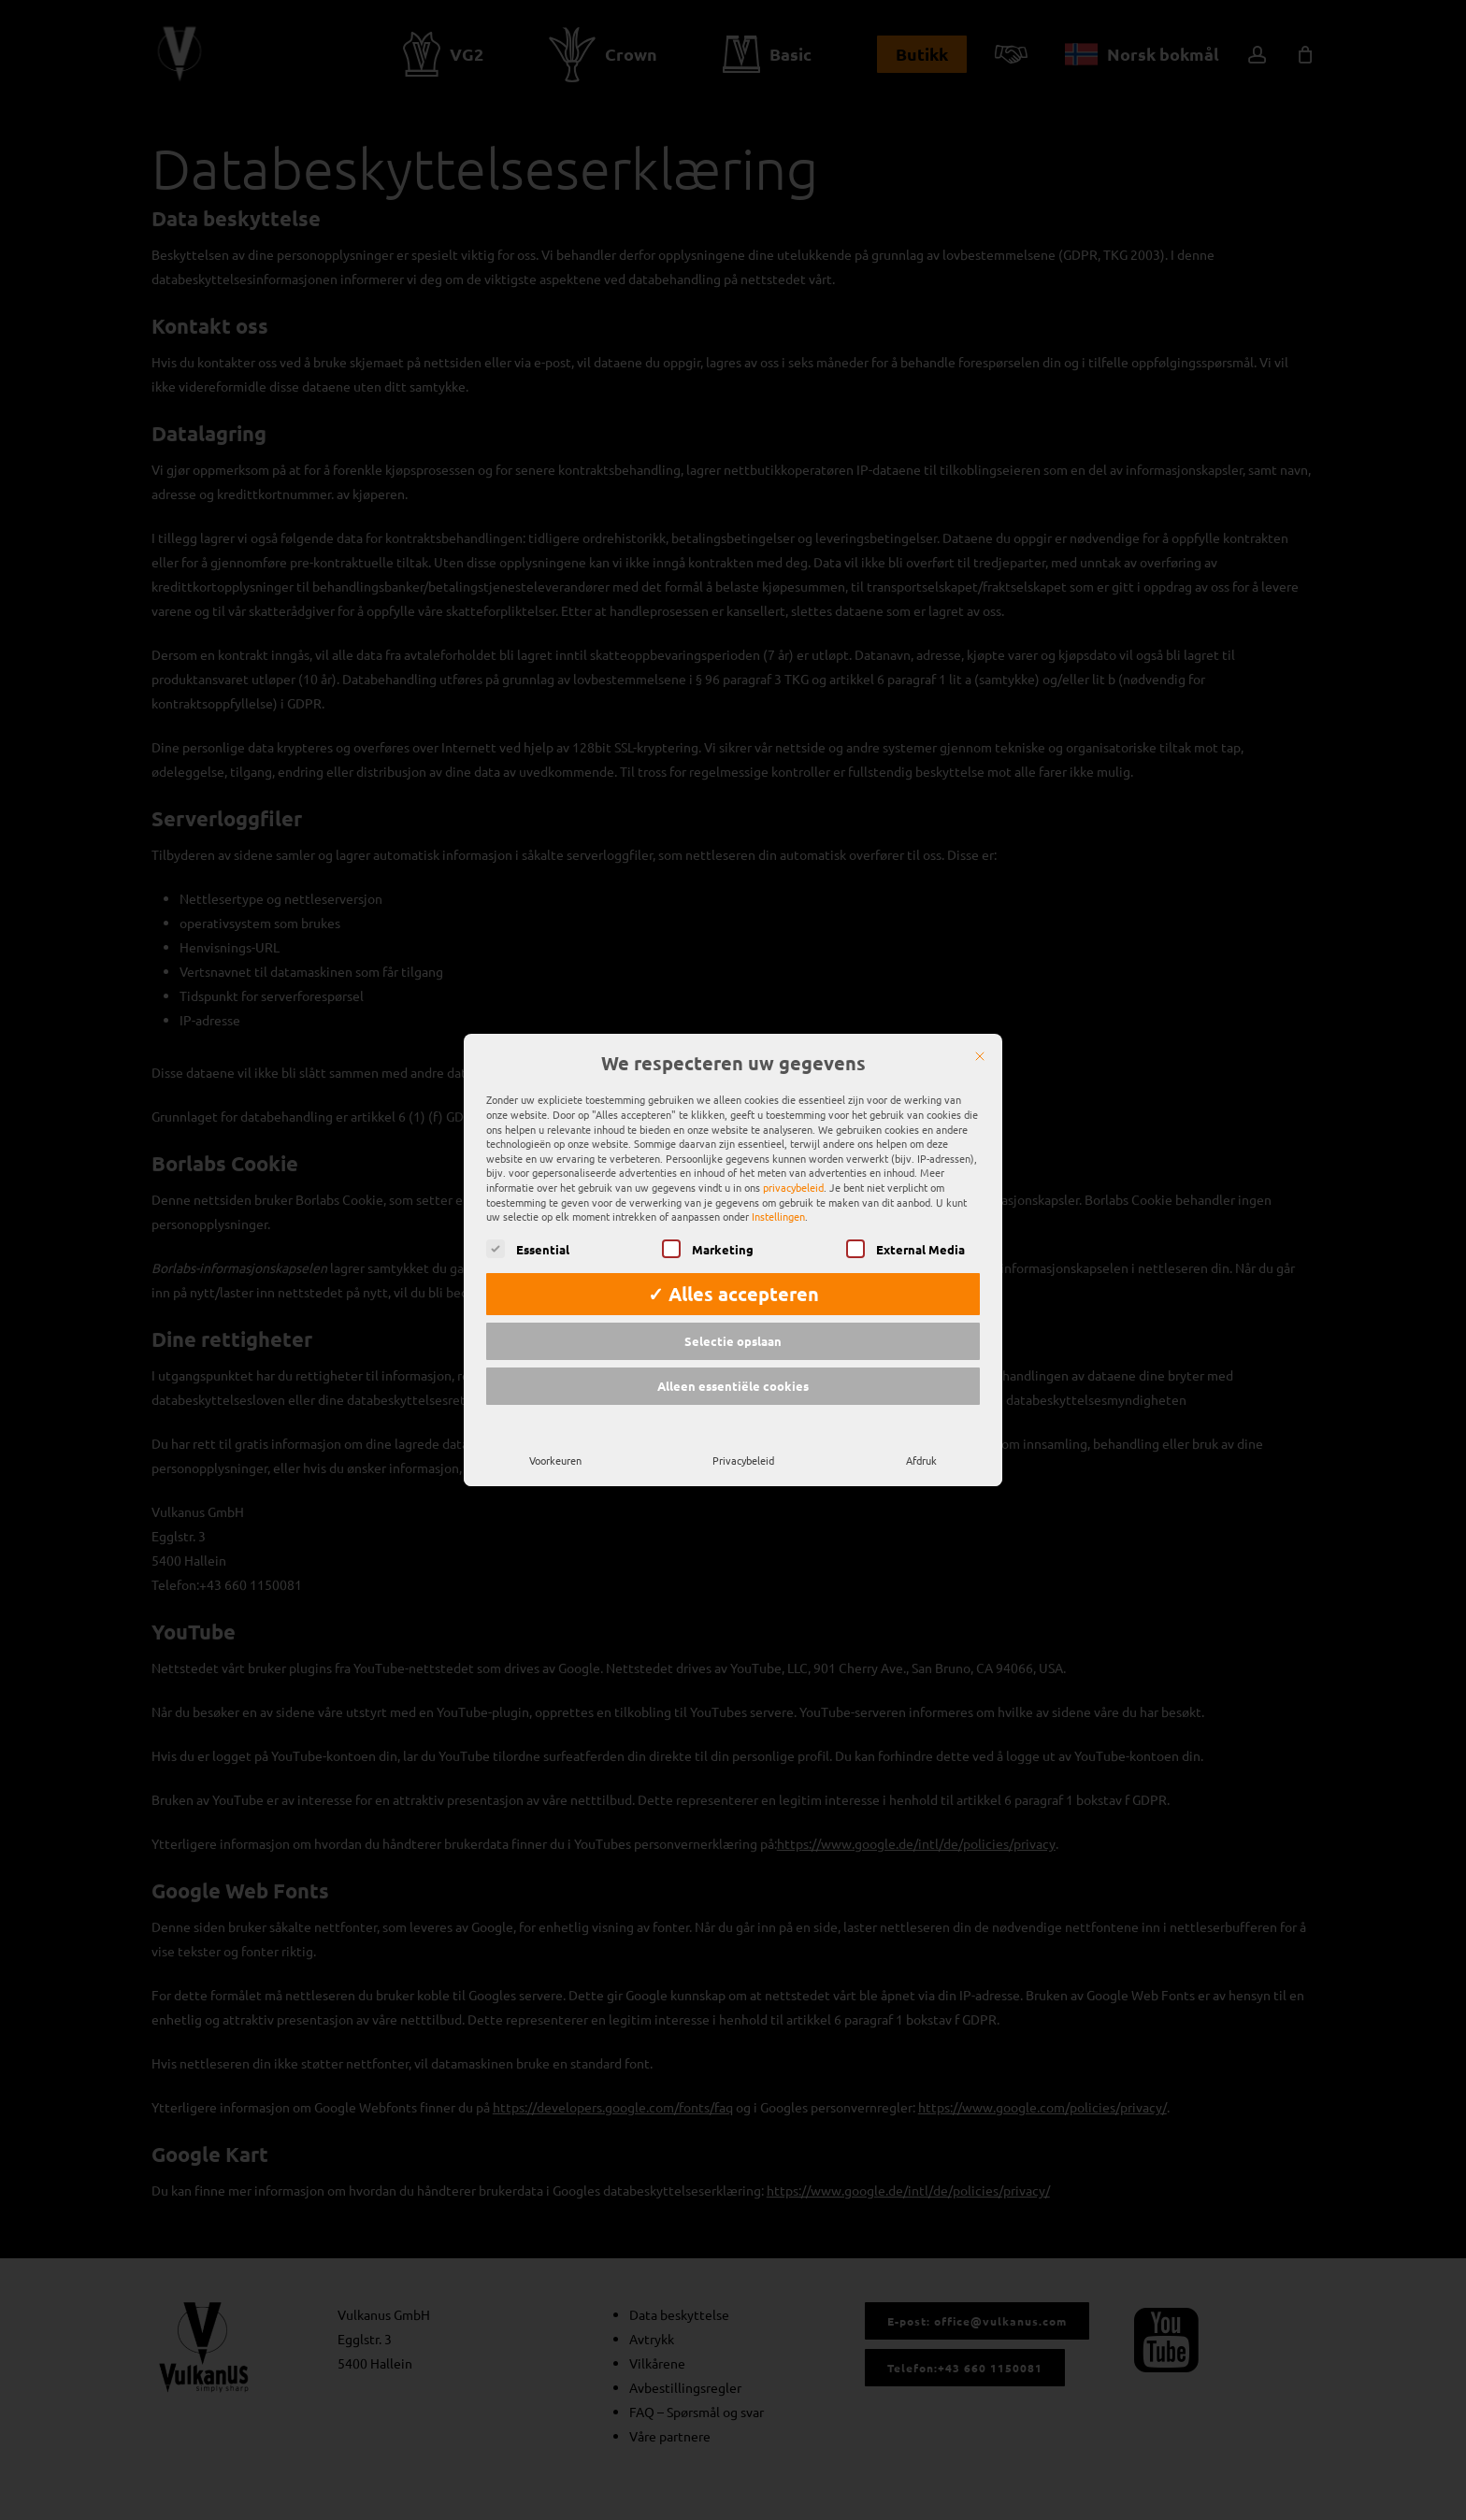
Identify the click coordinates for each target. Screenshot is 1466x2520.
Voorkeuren (555, 1438)
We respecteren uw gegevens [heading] (733, 1043)
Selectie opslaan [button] (733, 1320)
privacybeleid (793, 1166)
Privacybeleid (743, 1438)
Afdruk (921, 1438)
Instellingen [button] (778, 1195)
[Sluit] (980, 1036)
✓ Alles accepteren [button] (733, 1273)
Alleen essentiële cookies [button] (733, 1365)
